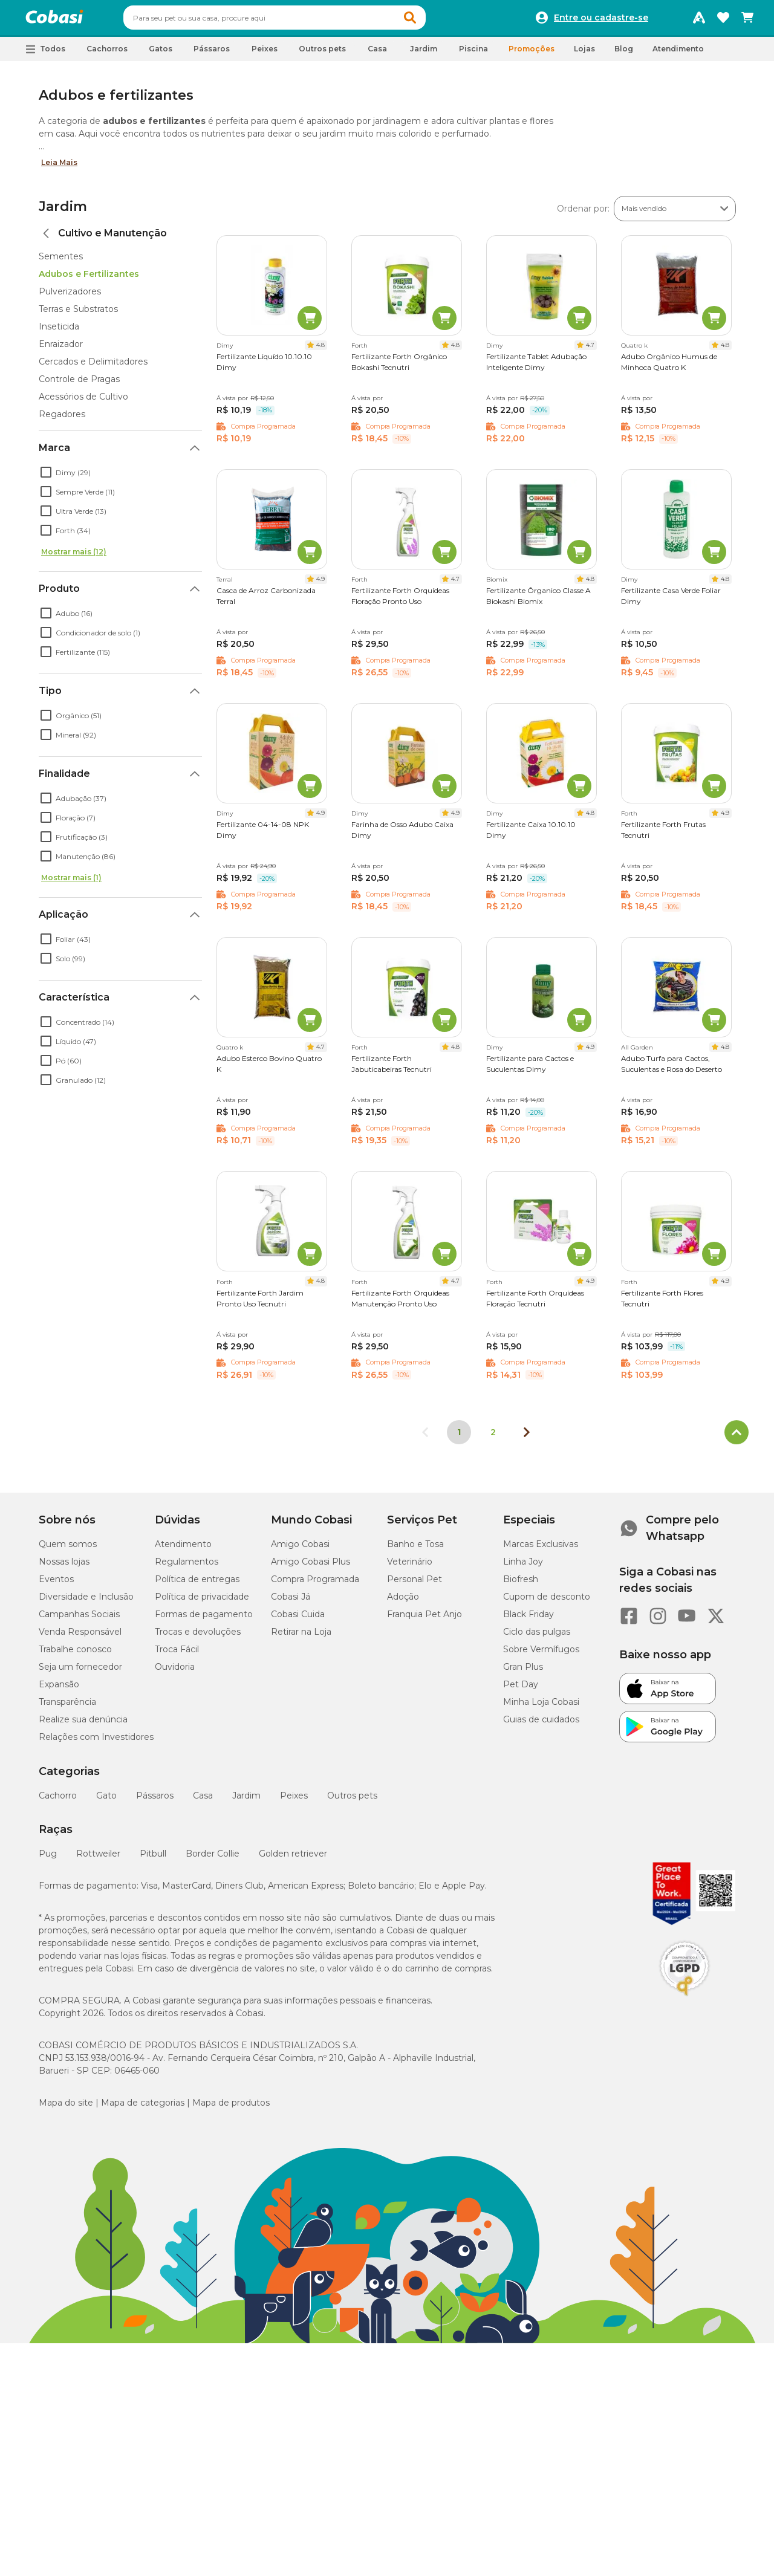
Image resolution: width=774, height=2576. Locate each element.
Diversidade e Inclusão (86, 1602)
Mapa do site (66, 2108)
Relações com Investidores (96, 1742)
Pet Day (520, 1689)
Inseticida (59, 331)
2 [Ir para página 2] (493, 1437)
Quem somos (68, 1549)
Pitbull (153, 1859)
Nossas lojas (64, 1567)
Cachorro (58, 1801)
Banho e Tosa (415, 1549)
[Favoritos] (723, 20)
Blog (623, 54)
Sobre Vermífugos (541, 1654)
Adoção (403, 1602)
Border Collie (212, 1859)
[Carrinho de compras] (747, 20)
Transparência (67, 1707)
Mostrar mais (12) (73, 557)
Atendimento (678, 54)
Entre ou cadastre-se (601, 20)
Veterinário (409, 1567)
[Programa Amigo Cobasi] (699, 20)
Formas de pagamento (204, 1619)
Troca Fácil (177, 1654)
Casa (203, 1801)
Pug (48, 1859)
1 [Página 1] (459, 1437)
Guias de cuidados (541, 1724)
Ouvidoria (175, 1672)
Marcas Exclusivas (540, 1549)
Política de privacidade (202, 1602)
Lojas (584, 54)
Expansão (59, 1689)
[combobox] (297, 20)
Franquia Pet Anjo (424, 1619)
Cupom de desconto (546, 1602)
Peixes (294, 1801)
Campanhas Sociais (79, 1619)
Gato (106, 1801)
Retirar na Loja (301, 1637)
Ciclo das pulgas (536, 1637)
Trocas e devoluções (198, 1637)
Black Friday (528, 1619)
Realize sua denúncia (83, 1724)
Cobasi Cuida (298, 1619)
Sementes (61, 261)
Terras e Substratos (78, 314)
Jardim (63, 212)
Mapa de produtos (231, 2108)
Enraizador (61, 349)
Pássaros (155, 1801)
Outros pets (352, 1801)
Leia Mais (59, 167)
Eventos (56, 1584)
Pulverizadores (70, 296)
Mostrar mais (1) (71, 882)
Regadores (62, 419)
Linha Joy (523, 1567)
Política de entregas (197, 1584)
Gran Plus (523, 1672)
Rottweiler (98, 1859)
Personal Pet (414, 1584)
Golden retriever (293, 1859)
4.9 (320, 584)
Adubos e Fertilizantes (89, 279)
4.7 (590, 350)
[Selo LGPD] (684, 2001)
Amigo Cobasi (300, 1549)
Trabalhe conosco (75, 1654)
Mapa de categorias (142, 2108)
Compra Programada (315, 1584)
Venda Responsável (80, 1637)
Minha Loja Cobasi (541, 1707)
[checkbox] (46, 477)
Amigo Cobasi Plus (310, 1567)
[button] (433, 20)
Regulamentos (186, 1567)
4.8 (320, 350)
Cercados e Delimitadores (93, 367)
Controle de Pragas (79, 384)
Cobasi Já (290, 1602)
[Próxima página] (527, 1438)
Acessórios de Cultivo (83, 402)
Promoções (531, 54)
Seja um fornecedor (80, 1672)
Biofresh (520, 1584)
